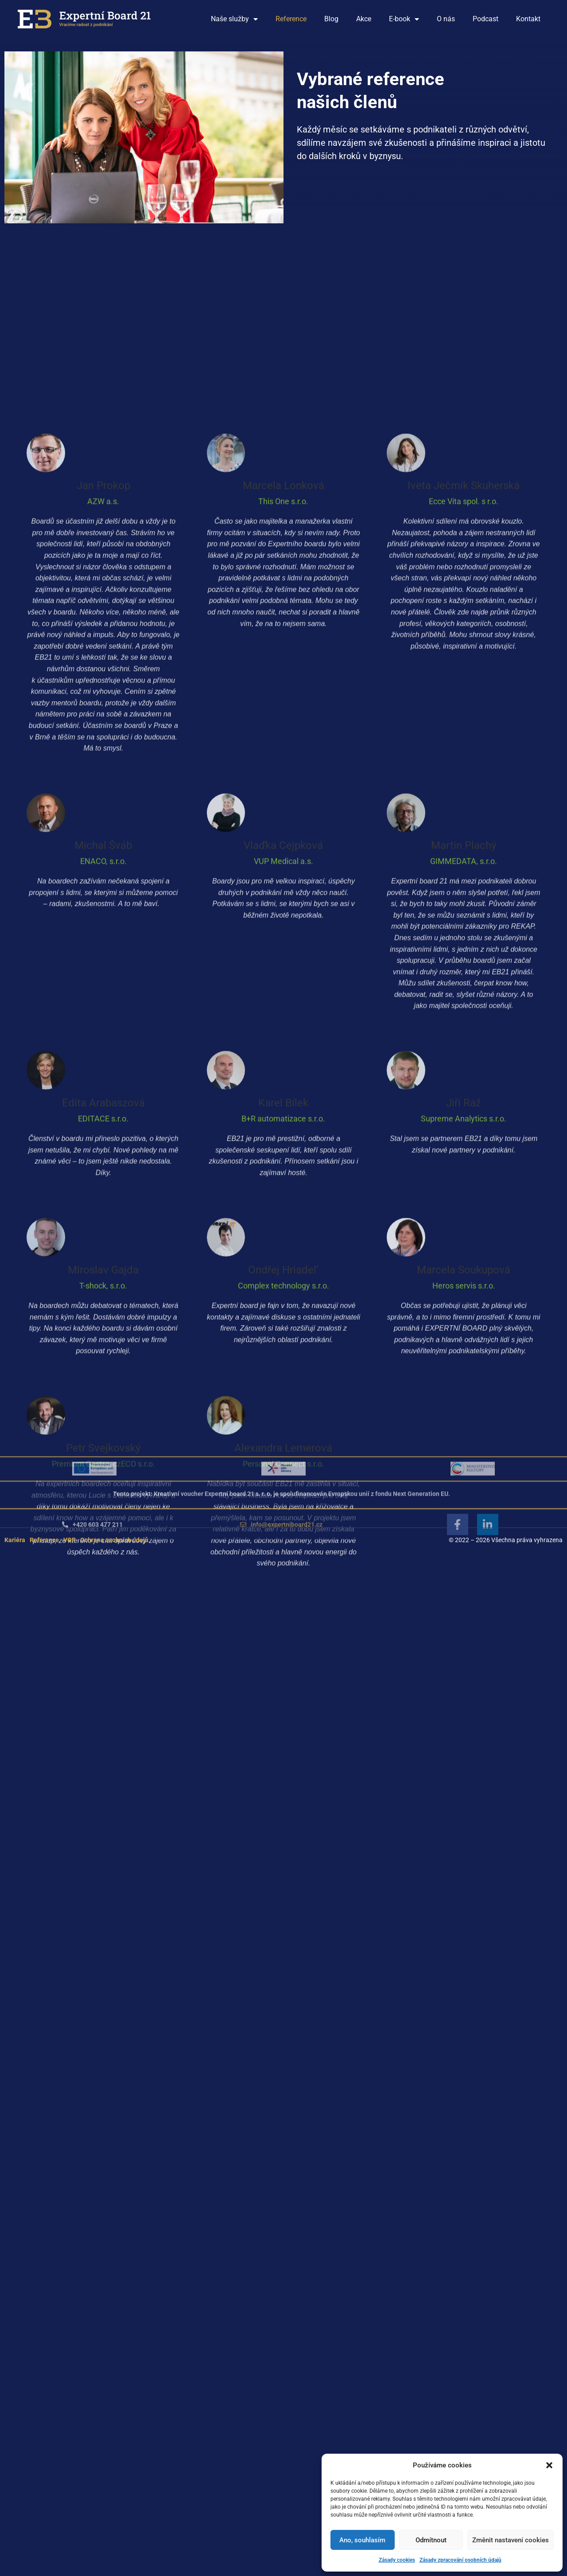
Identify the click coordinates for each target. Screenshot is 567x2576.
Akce (363, 19)
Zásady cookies (397, 2560)
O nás (446, 19)
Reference (291, 19)
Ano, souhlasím (362, 2540)
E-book (404, 19)
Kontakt (528, 19)
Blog (331, 19)
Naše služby (234, 19)
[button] (549, 2465)
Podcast (485, 19)
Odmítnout (431, 2540)
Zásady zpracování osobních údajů (460, 2560)
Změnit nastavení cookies (510, 2540)
